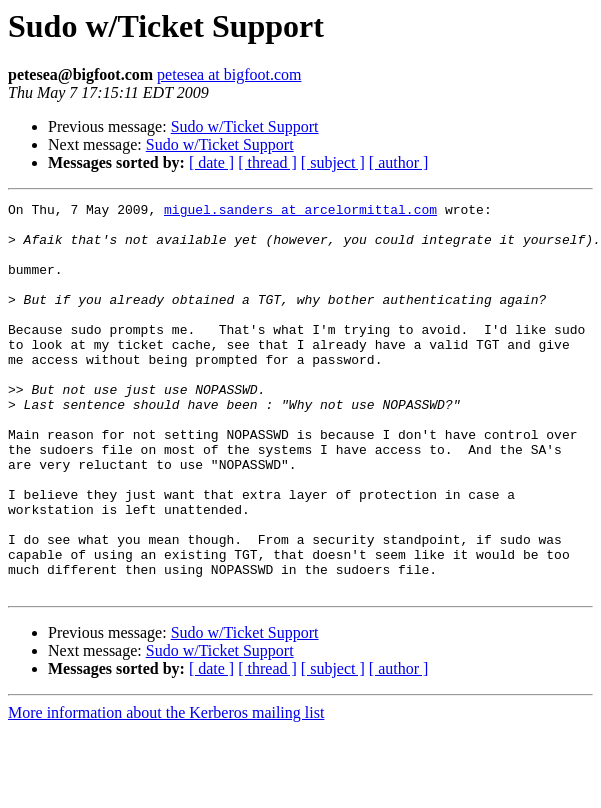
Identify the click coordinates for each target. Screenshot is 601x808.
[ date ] (211, 162)
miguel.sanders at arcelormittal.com (300, 212)
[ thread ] (267, 162)
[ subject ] (333, 162)
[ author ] (399, 162)
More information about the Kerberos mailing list (166, 790)
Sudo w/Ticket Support (245, 126)
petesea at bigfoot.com (229, 74)
